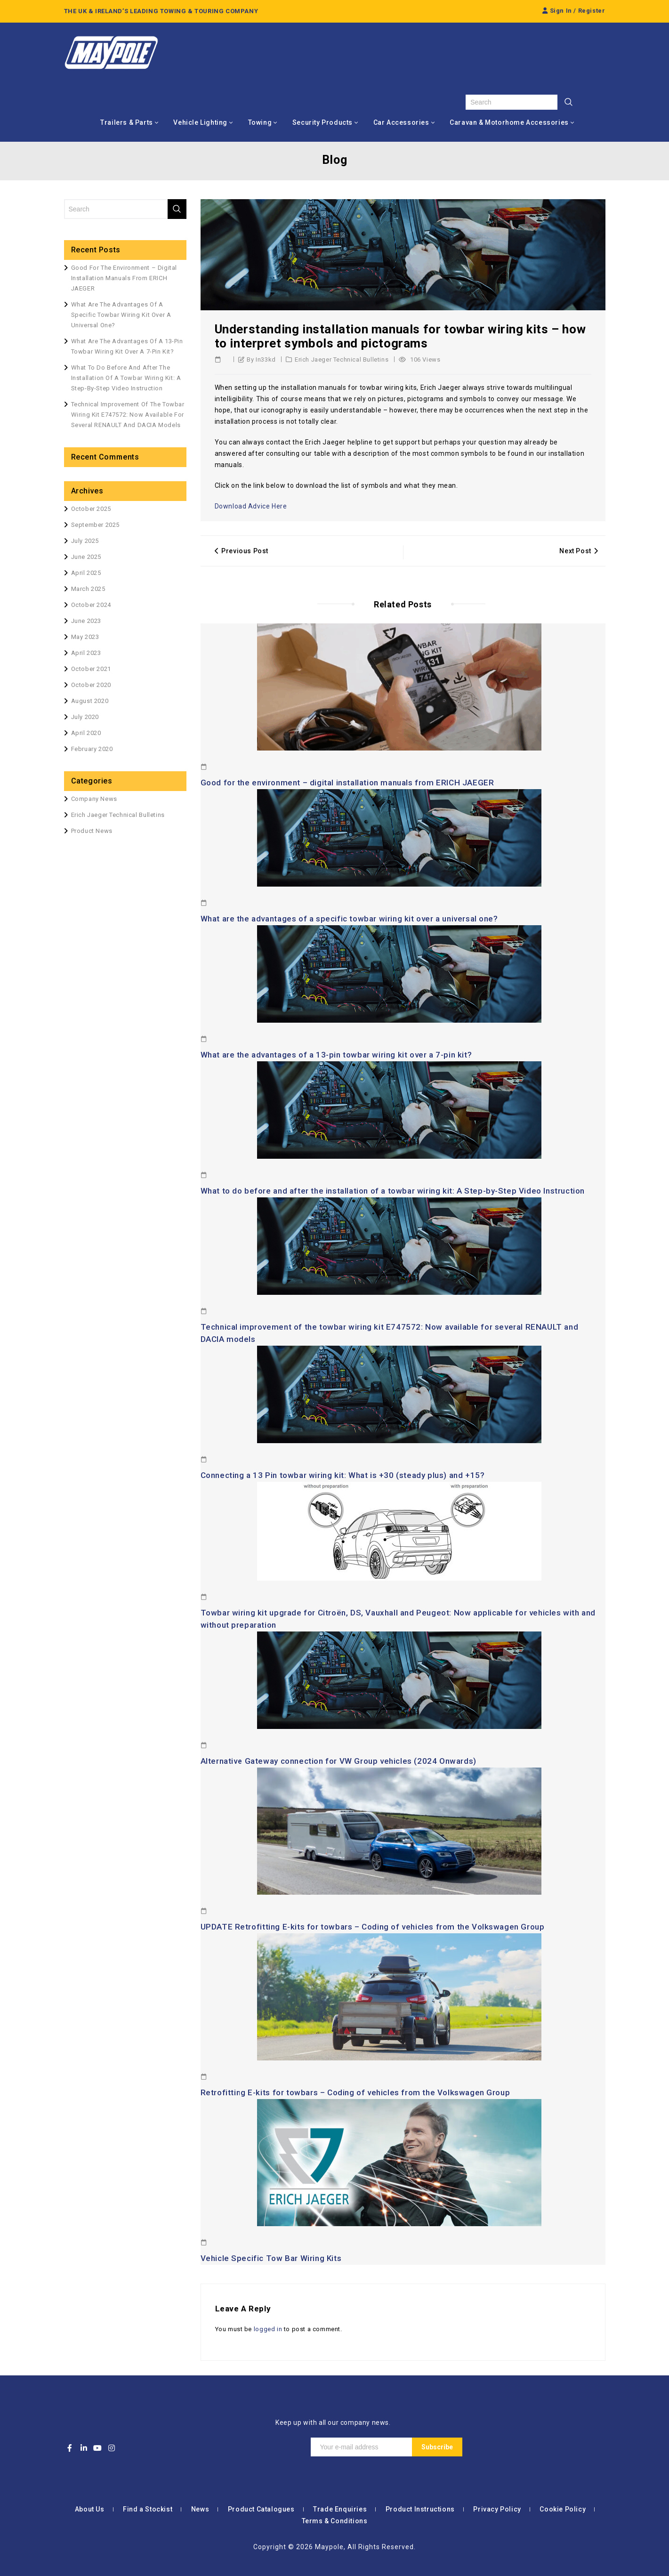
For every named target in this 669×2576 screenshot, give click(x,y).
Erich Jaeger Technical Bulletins (341, 359)
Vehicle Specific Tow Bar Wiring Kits (271, 2258)
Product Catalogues (261, 2509)
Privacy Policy (497, 2509)
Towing (260, 122)
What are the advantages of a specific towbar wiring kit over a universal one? (349, 918)
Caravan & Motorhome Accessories (509, 122)
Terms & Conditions (335, 2521)
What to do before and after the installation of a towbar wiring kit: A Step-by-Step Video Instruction (393, 1190)
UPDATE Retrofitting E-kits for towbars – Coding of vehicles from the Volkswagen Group (373, 1926)
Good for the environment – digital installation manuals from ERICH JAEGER (347, 782)
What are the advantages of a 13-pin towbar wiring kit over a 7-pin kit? (336, 1054)
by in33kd (261, 359)
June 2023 (86, 620)
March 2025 (88, 588)
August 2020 (90, 700)
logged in (268, 2329)
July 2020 (85, 716)
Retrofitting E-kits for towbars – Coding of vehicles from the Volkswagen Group (355, 2092)
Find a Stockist (147, 2509)
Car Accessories (401, 122)
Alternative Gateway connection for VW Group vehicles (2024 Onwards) (338, 1761)
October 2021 (91, 668)
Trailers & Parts (126, 122)
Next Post (578, 551)
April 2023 (86, 652)
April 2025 (86, 572)
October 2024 (91, 604)
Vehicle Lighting (200, 122)
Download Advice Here (251, 506)
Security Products (322, 122)
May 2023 (85, 636)
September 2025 (95, 524)
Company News (94, 798)
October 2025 (91, 508)
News (200, 2509)
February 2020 (92, 748)
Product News (92, 830)
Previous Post (241, 551)
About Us (90, 2509)
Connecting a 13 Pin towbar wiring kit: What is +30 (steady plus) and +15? (343, 1475)
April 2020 (86, 732)
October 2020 (91, 684)
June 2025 (86, 556)
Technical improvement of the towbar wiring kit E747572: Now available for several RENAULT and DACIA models (128, 414)
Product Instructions (420, 2509)
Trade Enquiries (340, 2509)
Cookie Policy (563, 2509)
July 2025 (85, 540)
